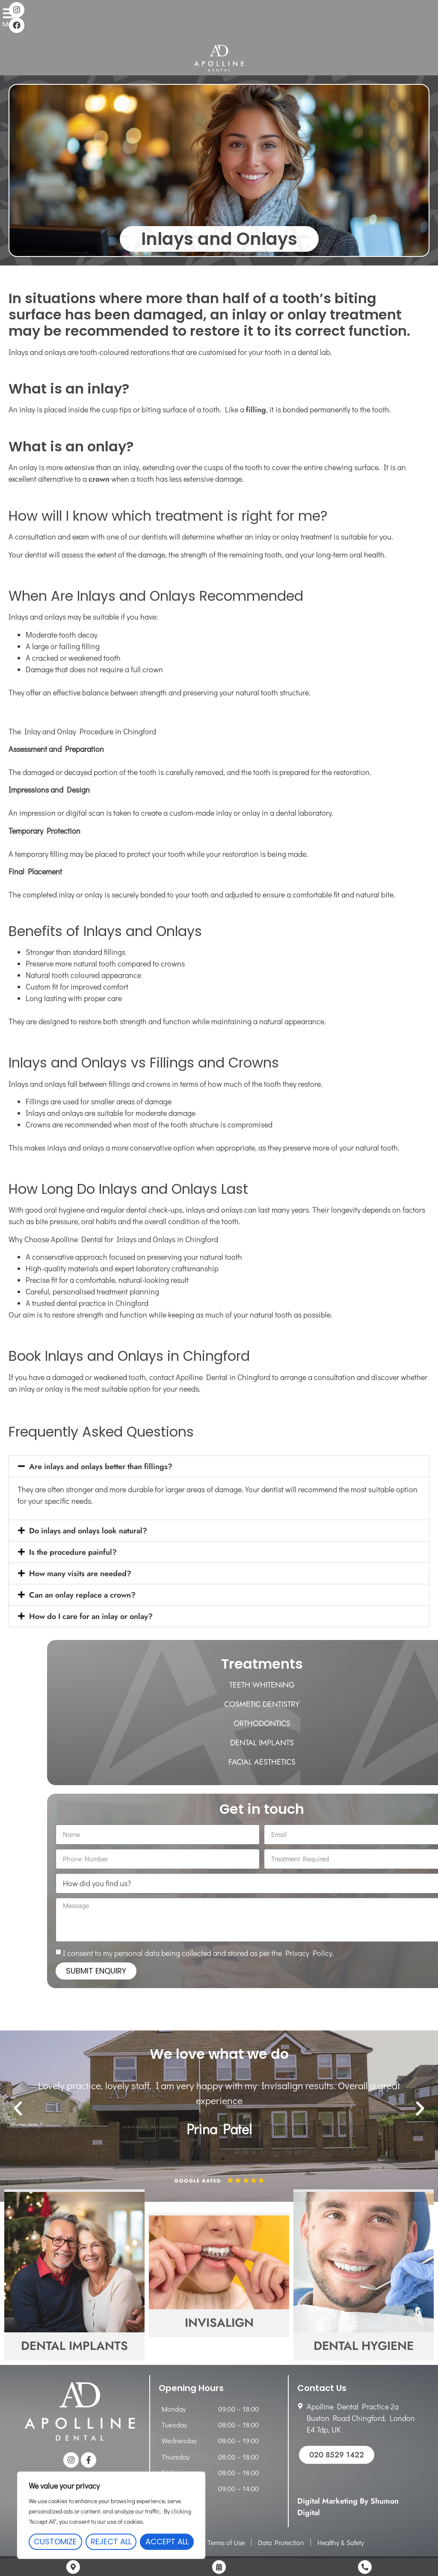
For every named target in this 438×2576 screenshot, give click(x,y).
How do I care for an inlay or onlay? (91, 1616)
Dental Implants (74, 2346)
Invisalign (219, 2323)
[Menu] (11, 8)
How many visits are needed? (80, 1573)
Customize (55, 2541)
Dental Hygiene (364, 2346)
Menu (11, 19)
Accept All (167, 2541)
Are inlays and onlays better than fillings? (100, 1466)
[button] (219, 1466)
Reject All (111, 2541)
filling (256, 409)
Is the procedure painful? (73, 1552)
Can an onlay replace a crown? (82, 1595)
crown (99, 479)
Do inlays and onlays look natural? (88, 1530)
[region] (111, 2515)
